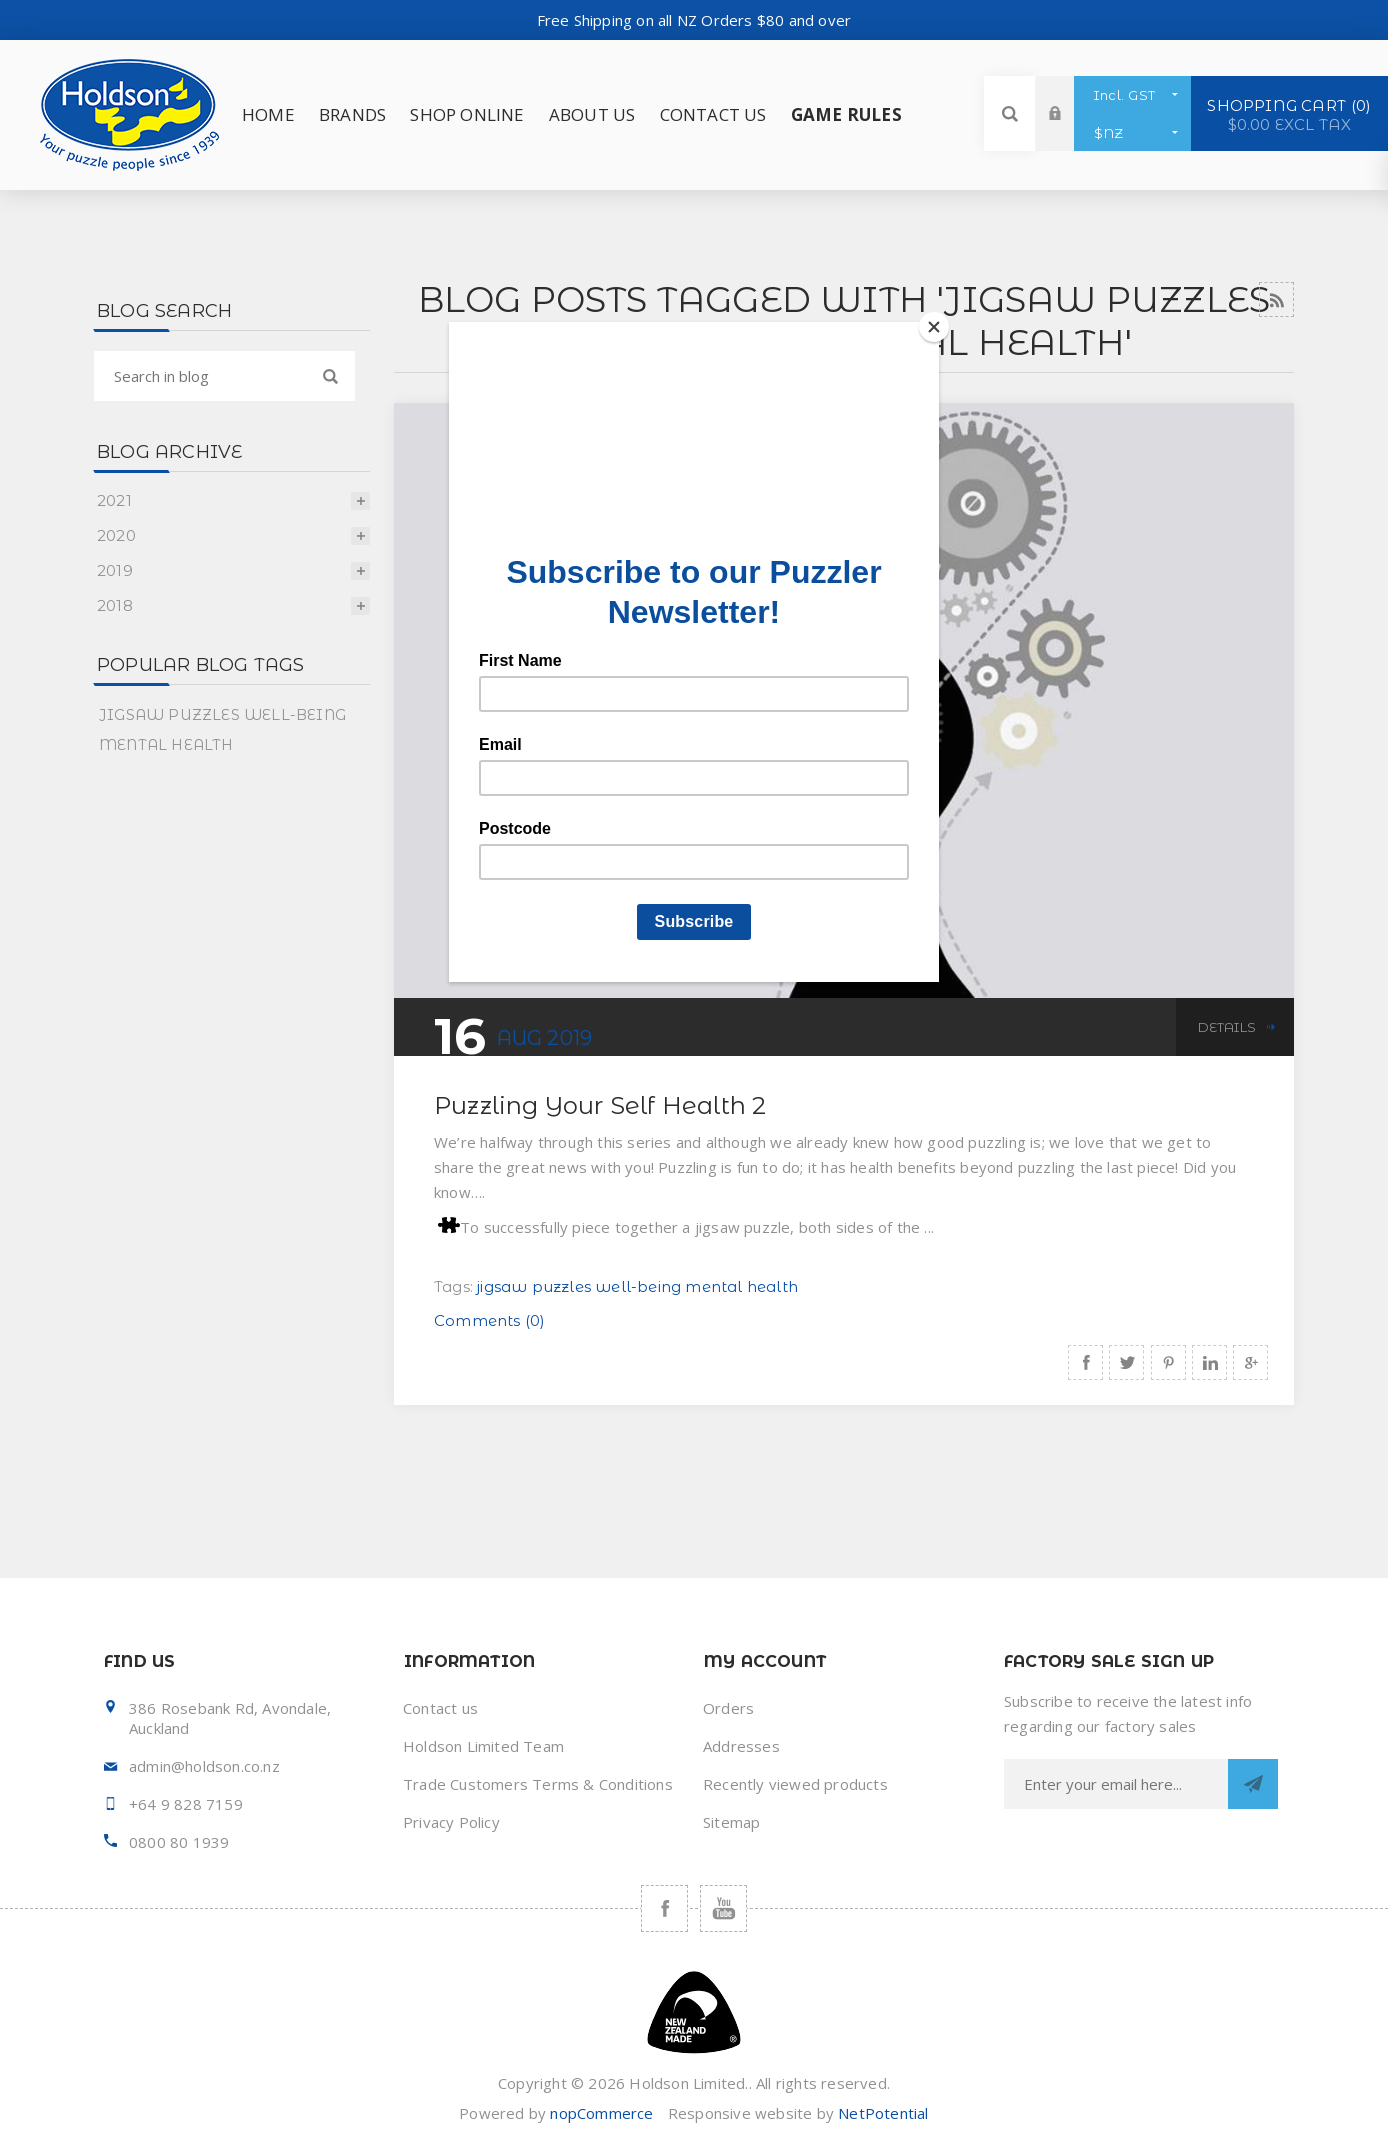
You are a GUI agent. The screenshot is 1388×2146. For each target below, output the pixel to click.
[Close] (934, 327)
